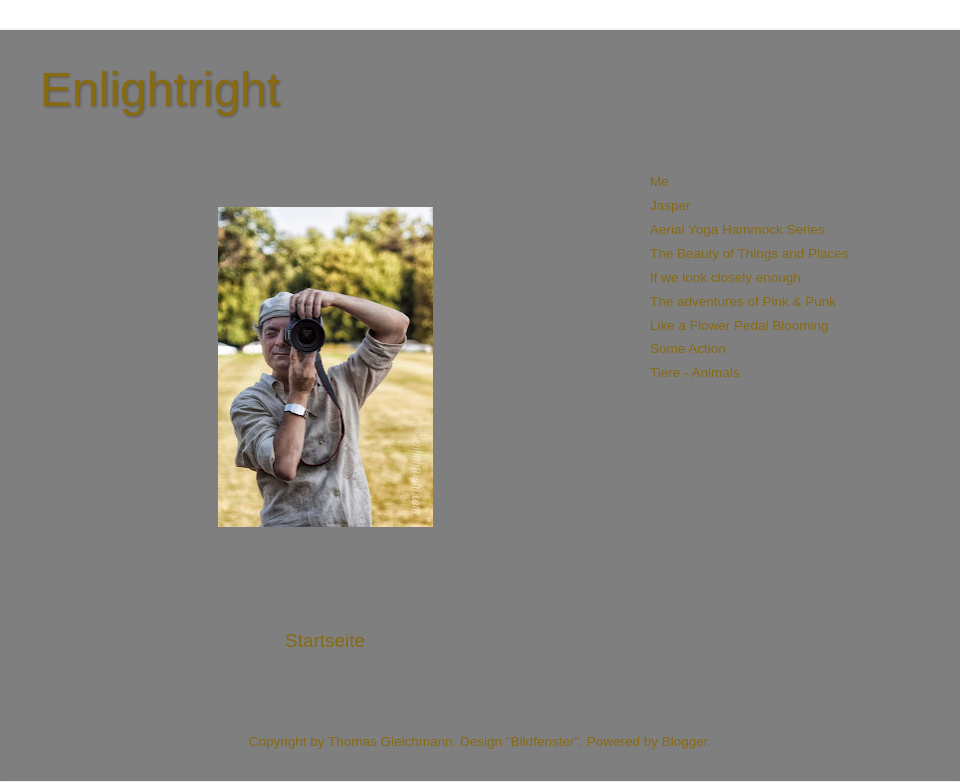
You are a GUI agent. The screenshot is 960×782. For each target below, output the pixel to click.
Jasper (670, 205)
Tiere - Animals (695, 372)
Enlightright (160, 89)
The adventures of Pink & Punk (743, 301)
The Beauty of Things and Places (749, 253)
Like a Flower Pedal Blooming (739, 325)
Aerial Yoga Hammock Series (737, 229)
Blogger (685, 741)
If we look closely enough (725, 277)
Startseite (325, 640)
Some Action (688, 348)
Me (659, 181)
